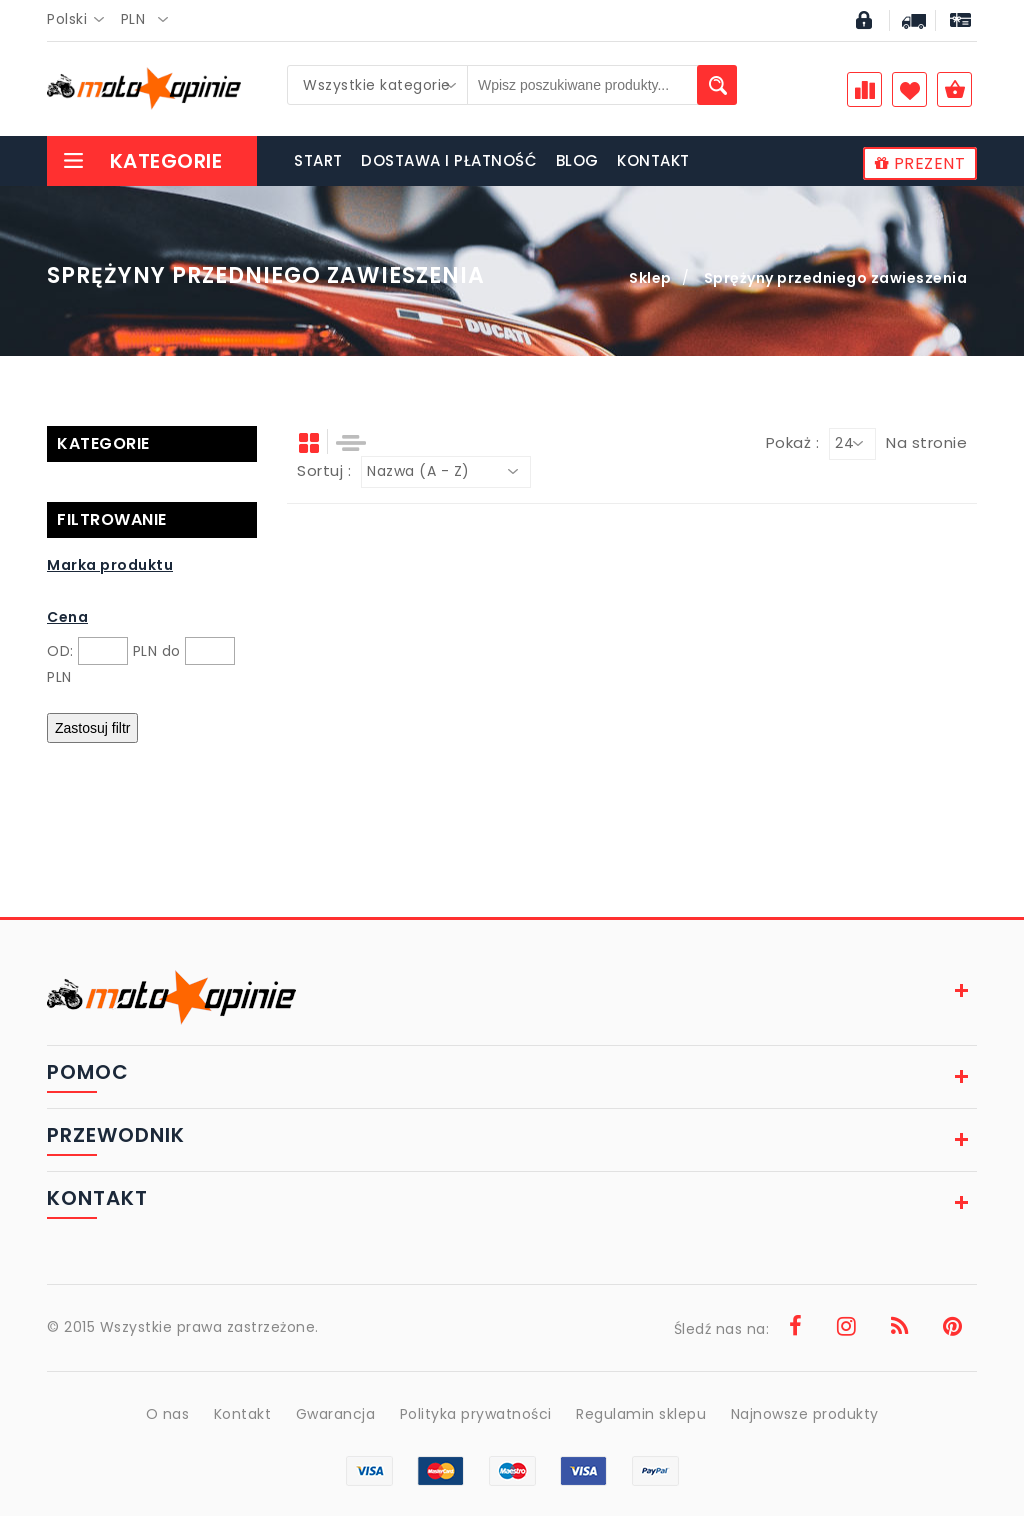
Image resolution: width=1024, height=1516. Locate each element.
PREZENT (920, 163)
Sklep (650, 278)
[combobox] (81, 20)
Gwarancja (336, 1414)
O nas (168, 1414)
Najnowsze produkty (805, 1414)
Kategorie (142, 161)
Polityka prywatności (476, 1414)
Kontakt (243, 1414)
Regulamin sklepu (641, 1414)
